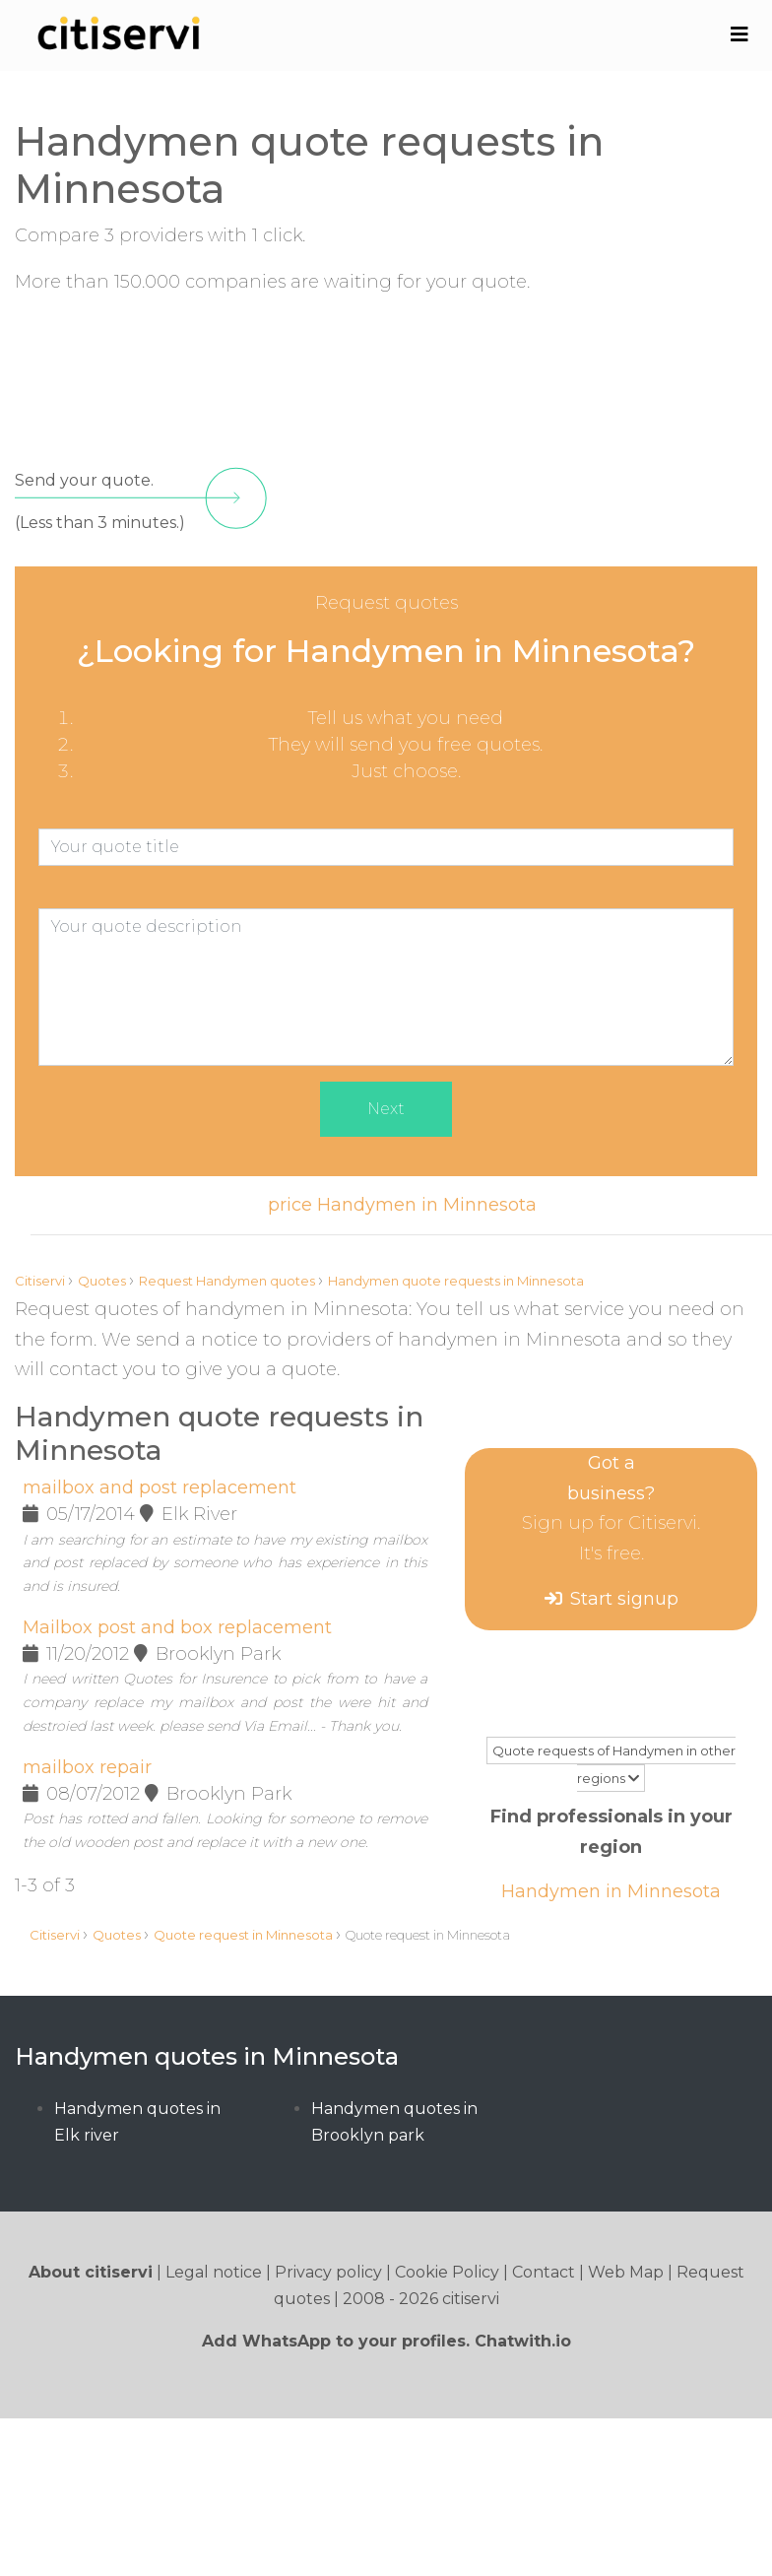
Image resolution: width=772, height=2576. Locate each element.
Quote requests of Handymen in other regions (614, 1764)
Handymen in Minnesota (611, 1891)
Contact (543, 2272)
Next (386, 1108)
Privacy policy (328, 2272)
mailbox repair (87, 1767)
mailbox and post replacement (159, 1487)
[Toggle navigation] (739, 34)
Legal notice (213, 2272)
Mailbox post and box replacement (177, 1627)
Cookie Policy (447, 2272)
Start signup (624, 1599)
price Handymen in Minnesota (402, 1205)
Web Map (626, 2272)
